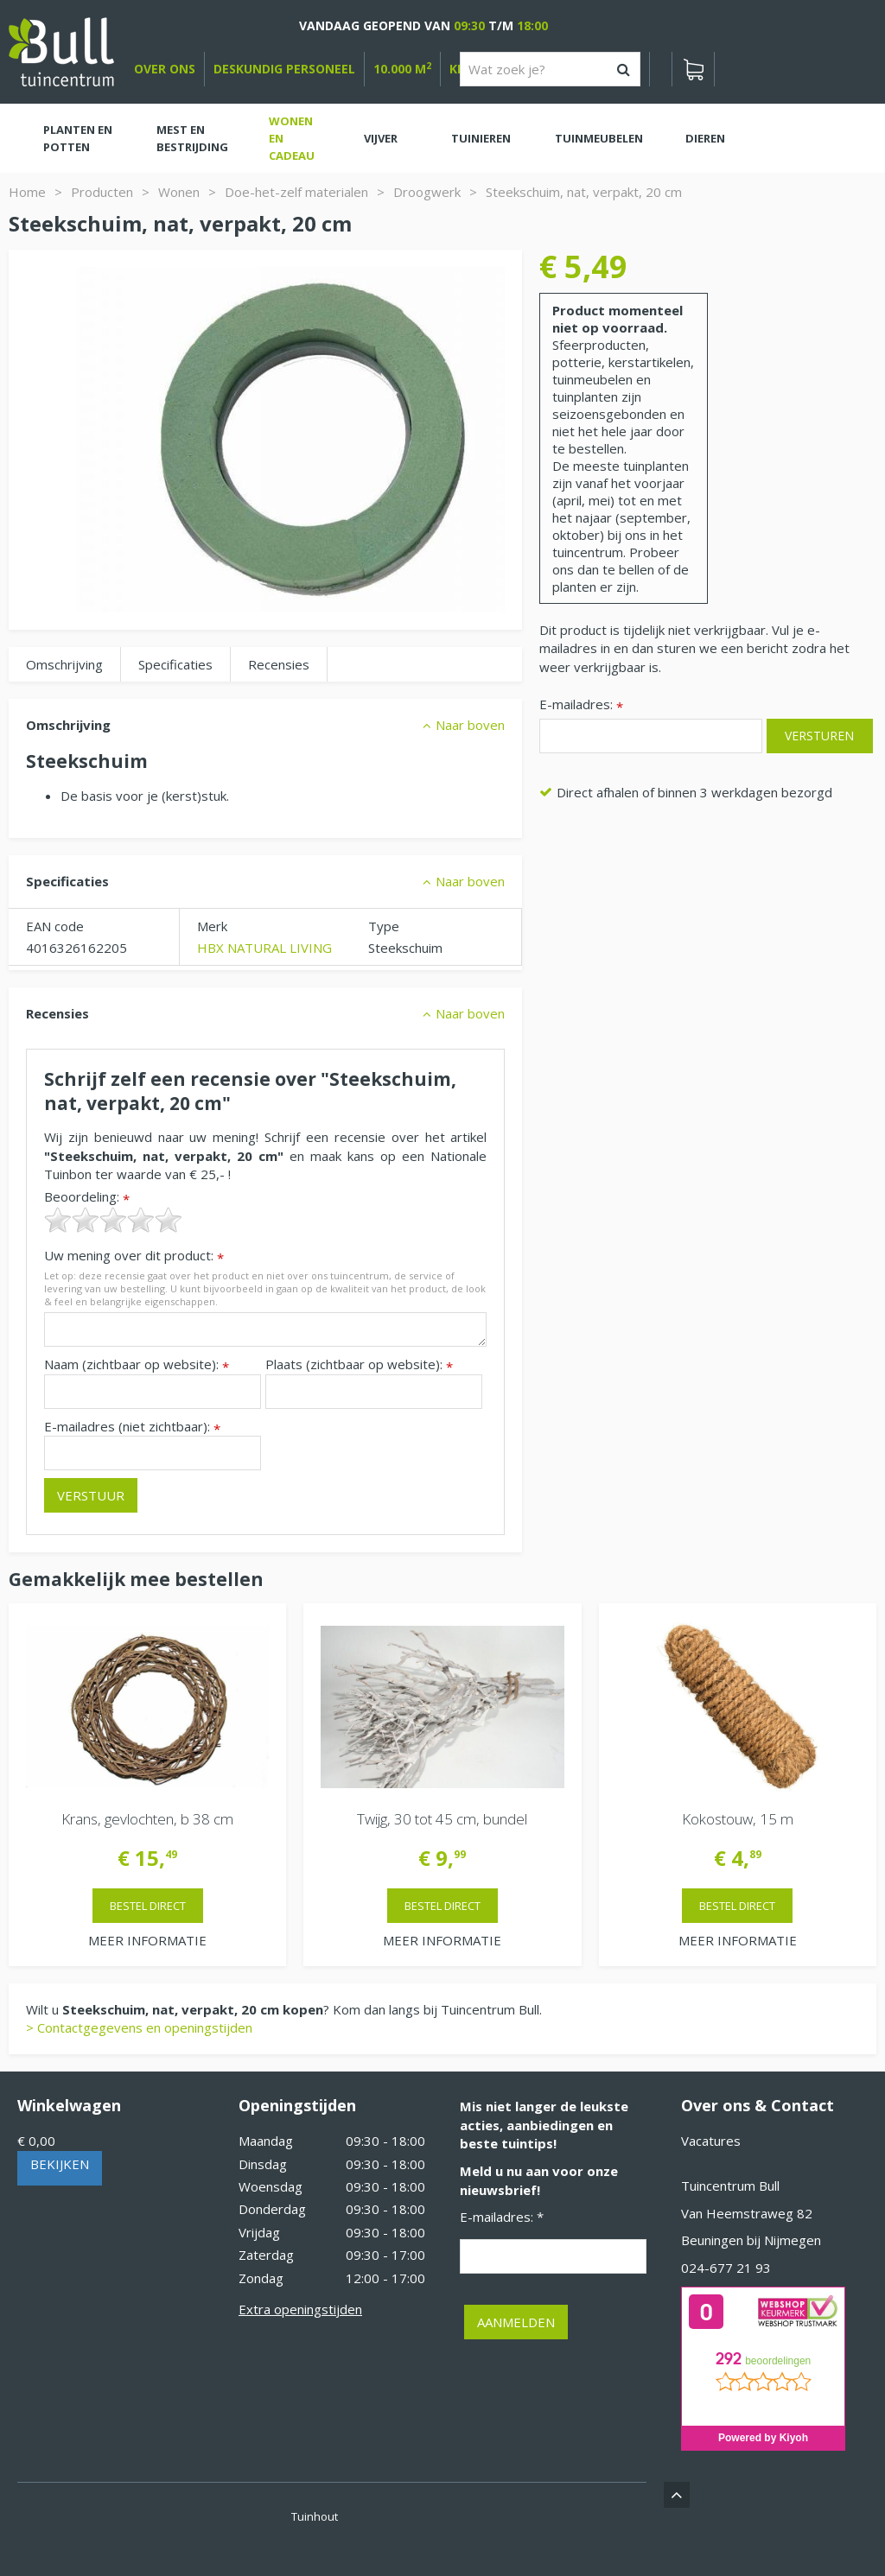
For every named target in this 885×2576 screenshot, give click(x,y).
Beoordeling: (87, 1197)
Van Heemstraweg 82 (746, 2213)
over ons (164, 68)
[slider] (113, 1220)
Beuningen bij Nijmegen (751, 2240)
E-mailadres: (581, 705)
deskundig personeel (284, 68)
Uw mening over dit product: (134, 1256)
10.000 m (402, 68)
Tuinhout (314, 2516)
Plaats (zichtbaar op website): (359, 1364)
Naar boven (470, 724)
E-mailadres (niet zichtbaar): (132, 1427)
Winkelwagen (69, 2105)
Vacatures (711, 2140)
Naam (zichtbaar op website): (136, 1364)
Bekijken (59, 2164)
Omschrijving (64, 664)
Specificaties (175, 664)
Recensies (278, 664)
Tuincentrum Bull (730, 2185)
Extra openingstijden (300, 2309)
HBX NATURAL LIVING (264, 947)
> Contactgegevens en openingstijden (139, 2027)
